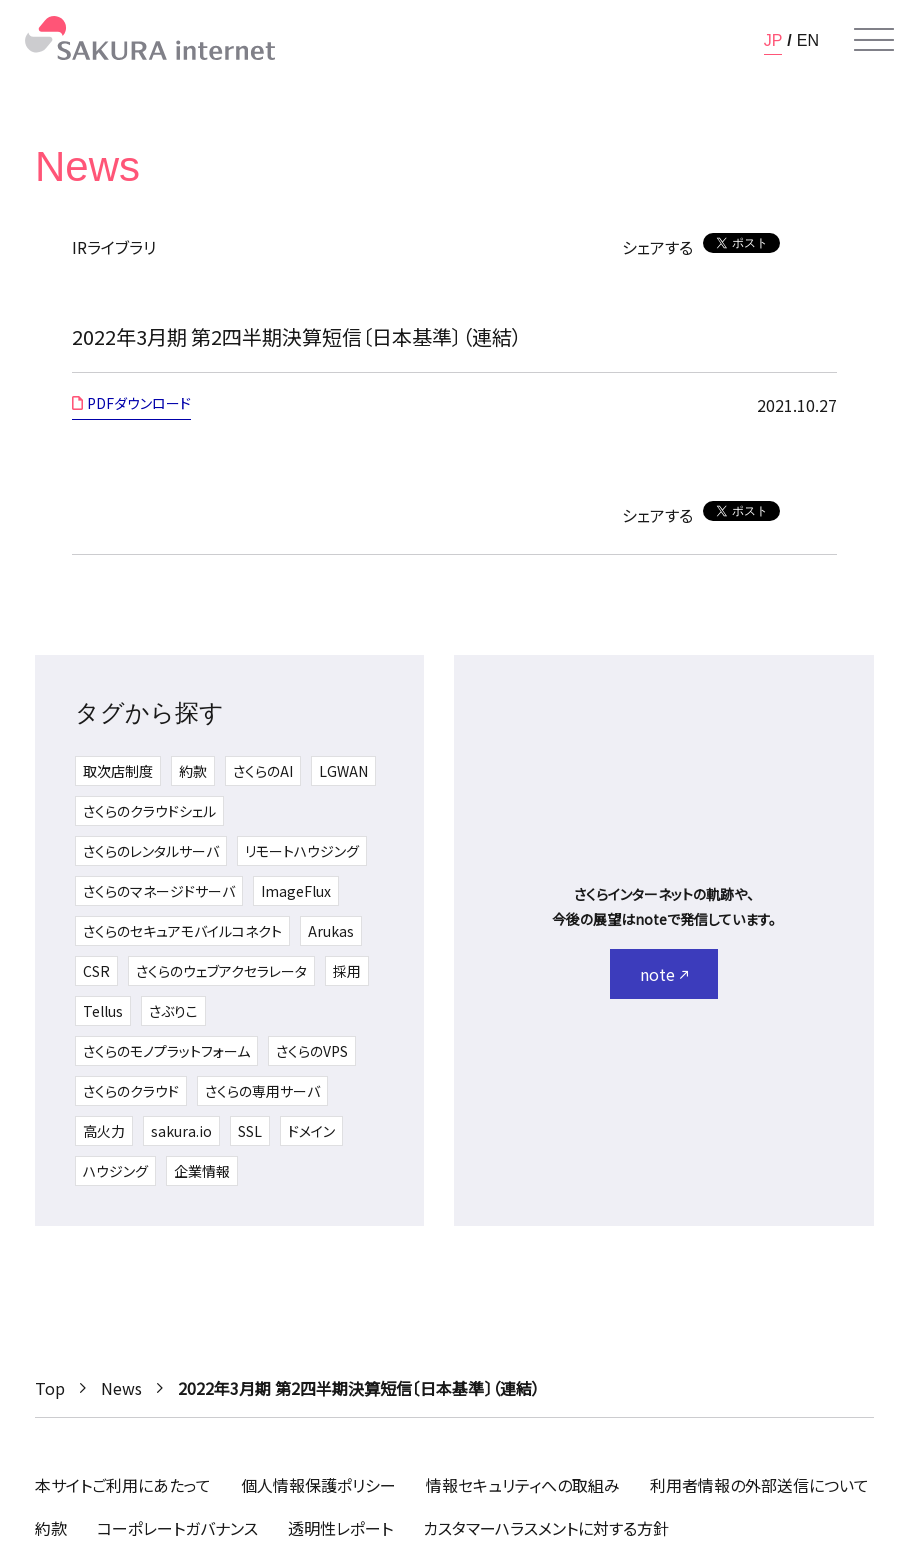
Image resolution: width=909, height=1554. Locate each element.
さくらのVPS (312, 1051)
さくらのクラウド (131, 1091)
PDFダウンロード (139, 403)
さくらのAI (263, 771)
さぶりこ (173, 1011)
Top (50, 1388)
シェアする (657, 247)
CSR (96, 971)
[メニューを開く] (874, 40)
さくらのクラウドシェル (149, 811)
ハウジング (115, 1171)
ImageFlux (296, 891)
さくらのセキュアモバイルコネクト (182, 931)
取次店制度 (118, 771)
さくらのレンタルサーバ (151, 851)
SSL (250, 1131)
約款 (193, 771)
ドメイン (311, 1131)
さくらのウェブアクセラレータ (221, 971)
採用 (347, 971)
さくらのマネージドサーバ (159, 891)
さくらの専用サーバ (262, 1091)
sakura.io (181, 1131)
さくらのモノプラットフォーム (166, 1051)
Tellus (103, 1011)
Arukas (331, 931)
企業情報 (202, 1171)
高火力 (104, 1131)
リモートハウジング (302, 851)
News (121, 1388)
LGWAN (343, 771)
